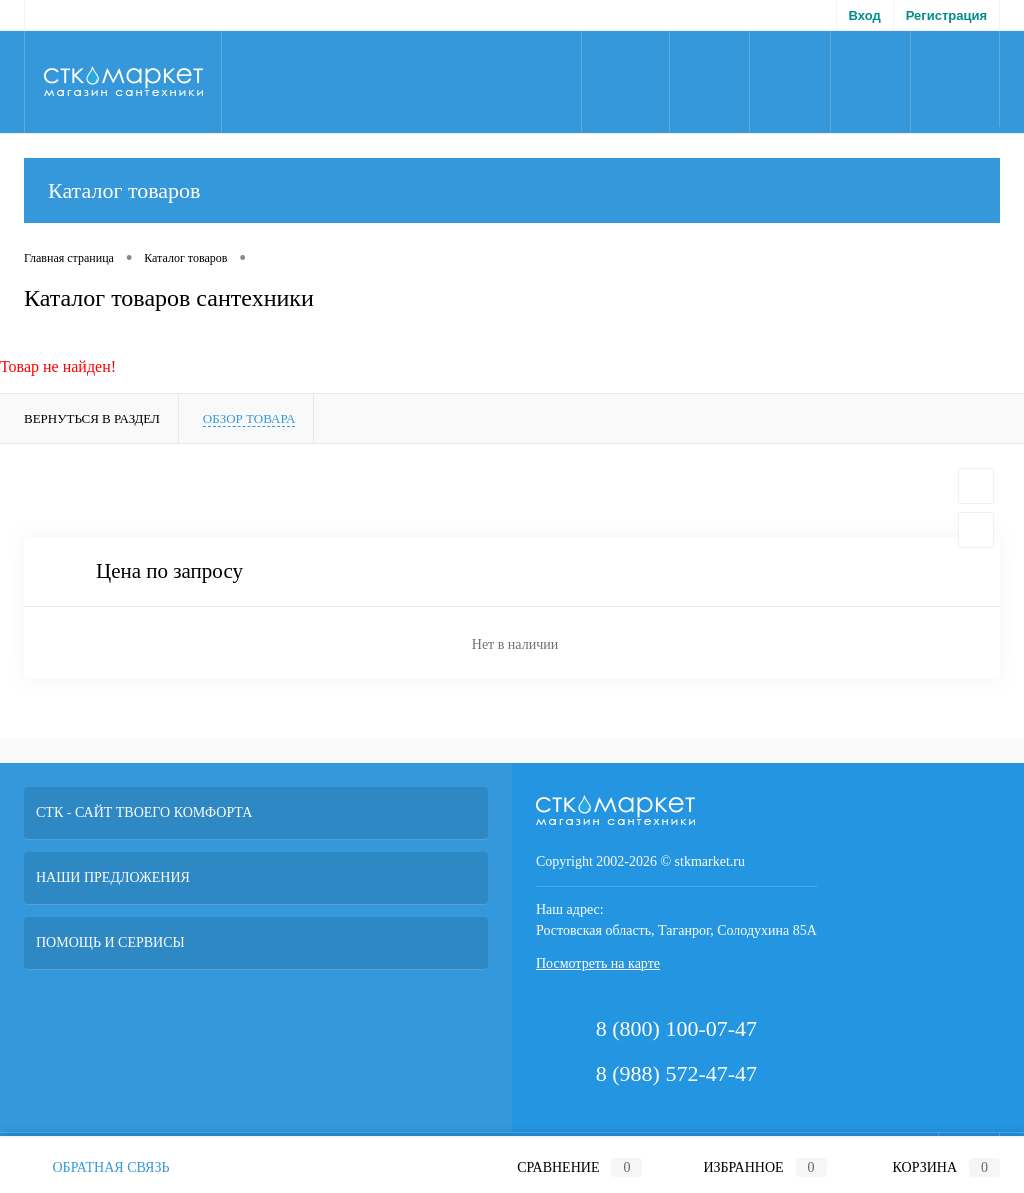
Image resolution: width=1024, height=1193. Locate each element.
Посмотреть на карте (598, 963)
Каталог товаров (512, 190)
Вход (865, 15)
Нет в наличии (515, 644)
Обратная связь (97, 1167)
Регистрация (946, 15)
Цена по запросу (169, 571)
